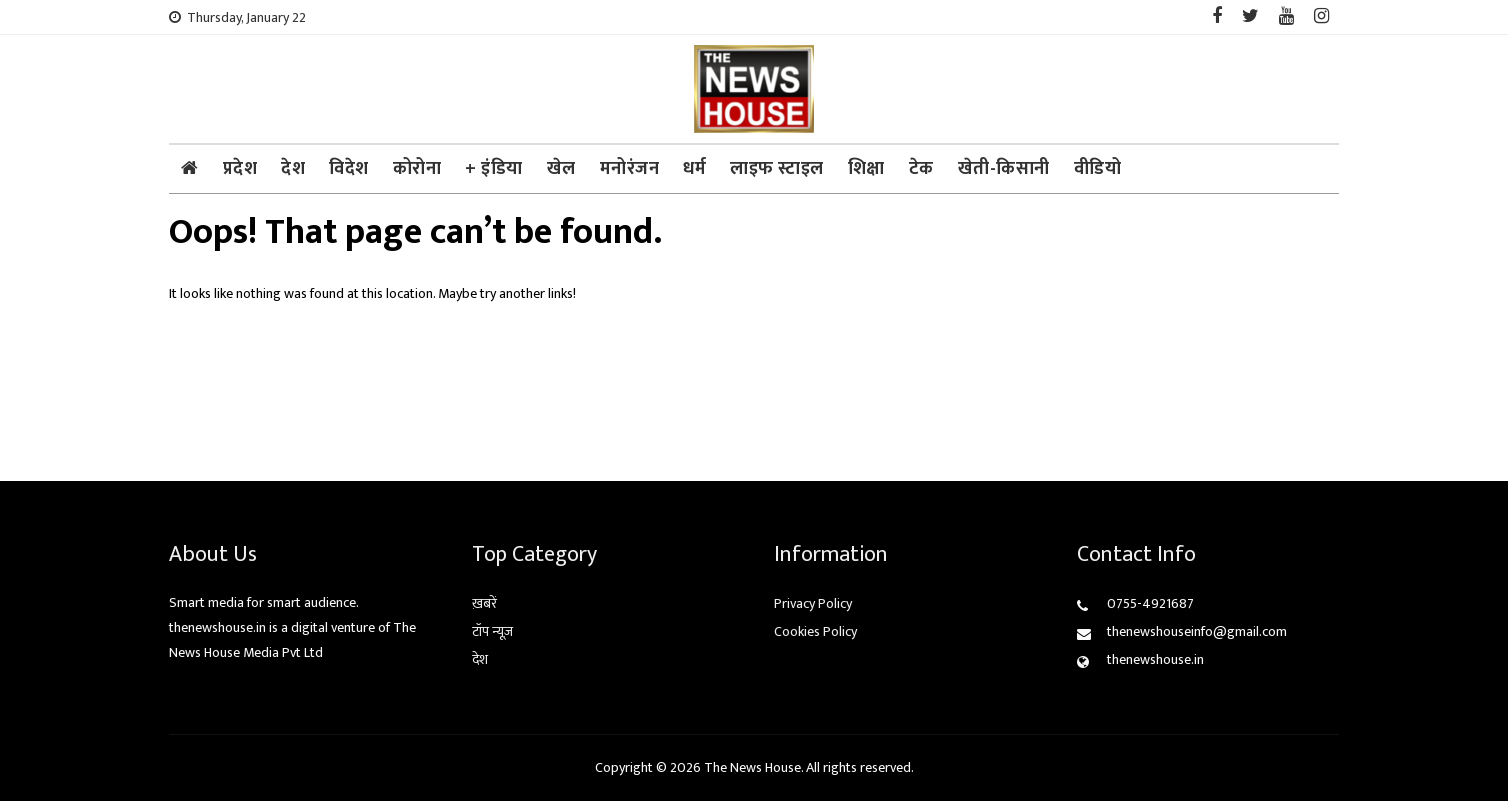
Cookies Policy (815, 631)
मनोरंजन (630, 169)
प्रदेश (240, 169)
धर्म (694, 169)
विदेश (349, 169)
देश (293, 169)
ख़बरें (484, 603)
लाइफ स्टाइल (777, 169)
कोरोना (417, 169)
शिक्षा (866, 169)
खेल (561, 169)
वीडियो (1098, 169)
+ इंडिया (494, 169)
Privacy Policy (813, 603)
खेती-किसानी (1004, 169)
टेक (921, 169)
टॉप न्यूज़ (492, 631)
